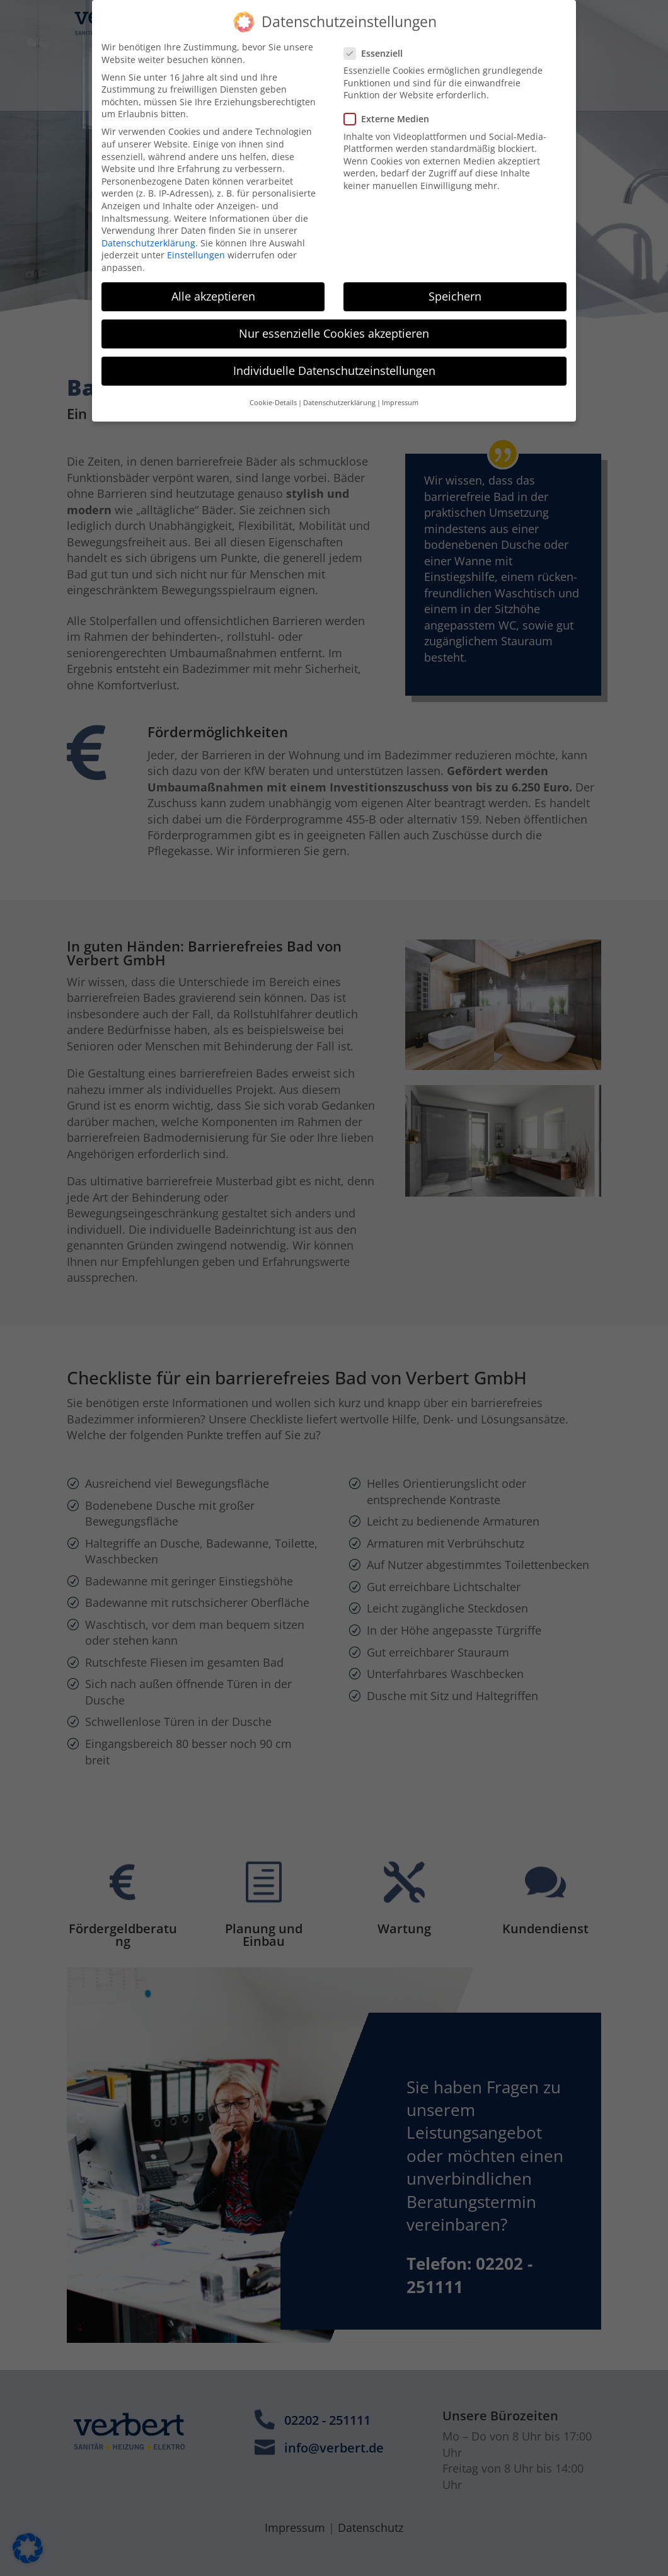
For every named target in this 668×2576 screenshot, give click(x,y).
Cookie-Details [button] (273, 390)
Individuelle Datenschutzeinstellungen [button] (334, 358)
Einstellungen (196, 243)
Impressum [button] (400, 390)
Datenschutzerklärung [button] (339, 390)
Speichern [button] (455, 283)
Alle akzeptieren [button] (213, 283)
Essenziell (378, 41)
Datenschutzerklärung (148, 230)
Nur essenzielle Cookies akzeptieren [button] (334, 321)
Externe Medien (391, 107)
